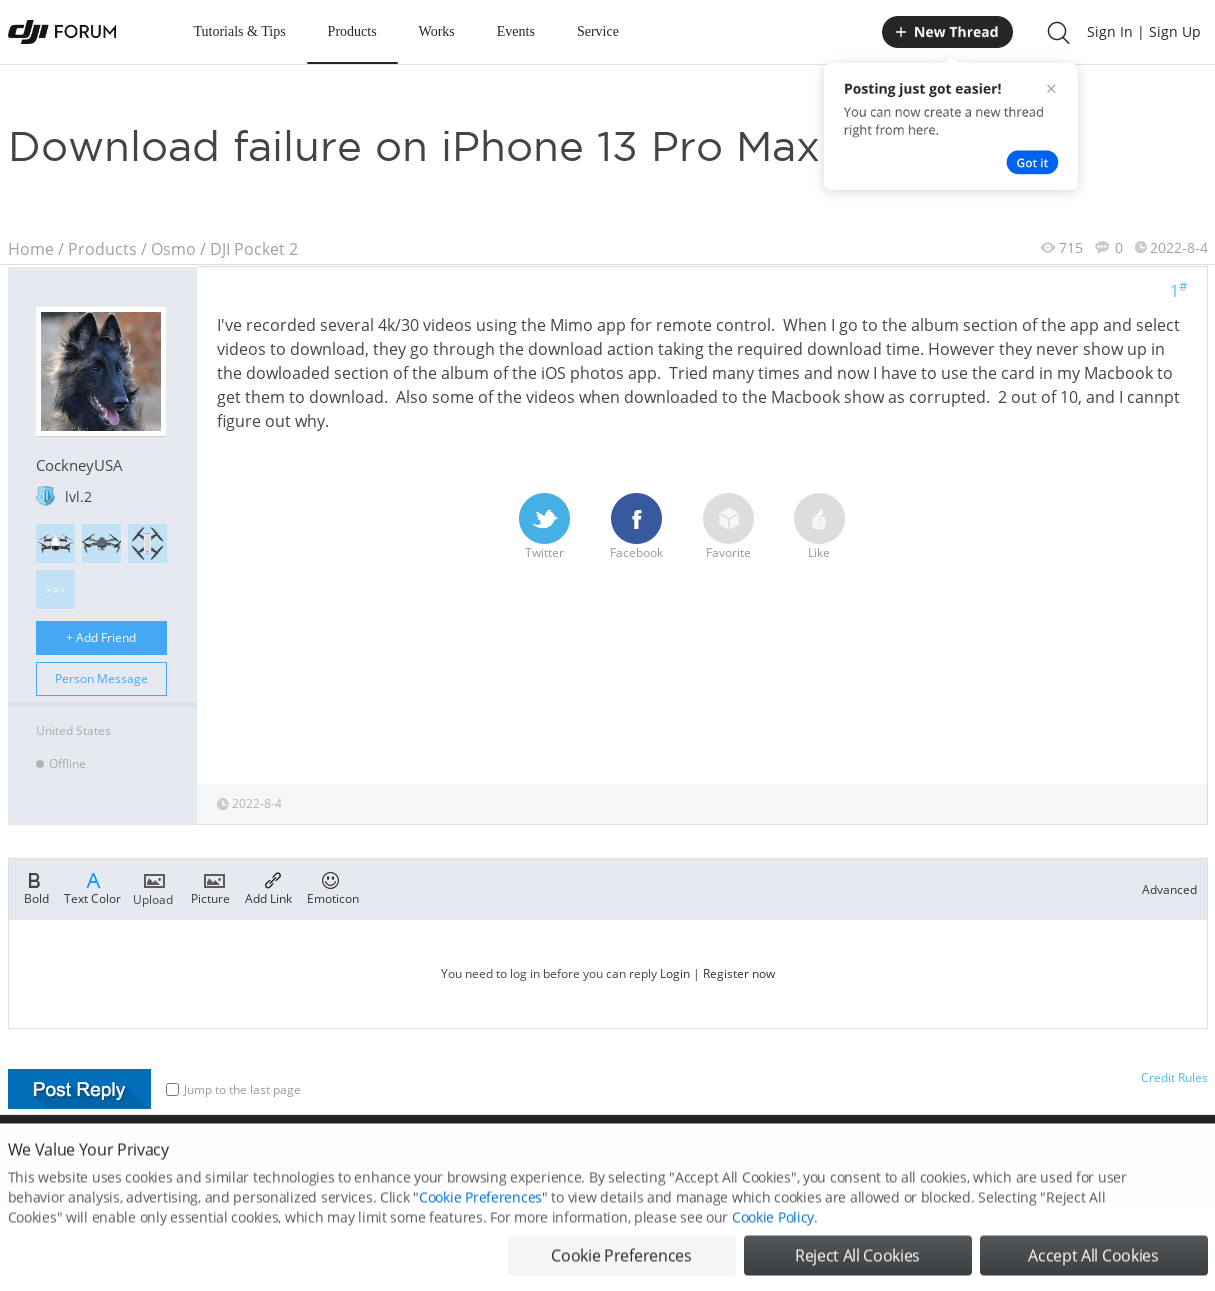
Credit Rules (1174, 1077)
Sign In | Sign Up (1144, 31)
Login (675, 973)
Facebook (636, 527)
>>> (55, 589)
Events (516, 31)
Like (819, 527)
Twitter (544, 527)
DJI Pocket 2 (254, 249)
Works (437, 31)
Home (31, 249)
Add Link (268, 887)
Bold (36, 887)
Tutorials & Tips (240, 31)
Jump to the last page (233, 1089)
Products (352, 31)
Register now (739, 973)
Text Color (92, 887)
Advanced (1169, 889)
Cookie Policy (773, 1238)
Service (598, 31)
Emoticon (333, 887)
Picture (210, 887)
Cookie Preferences (480, 1218)
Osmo (173, 249)
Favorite (728, 527)
